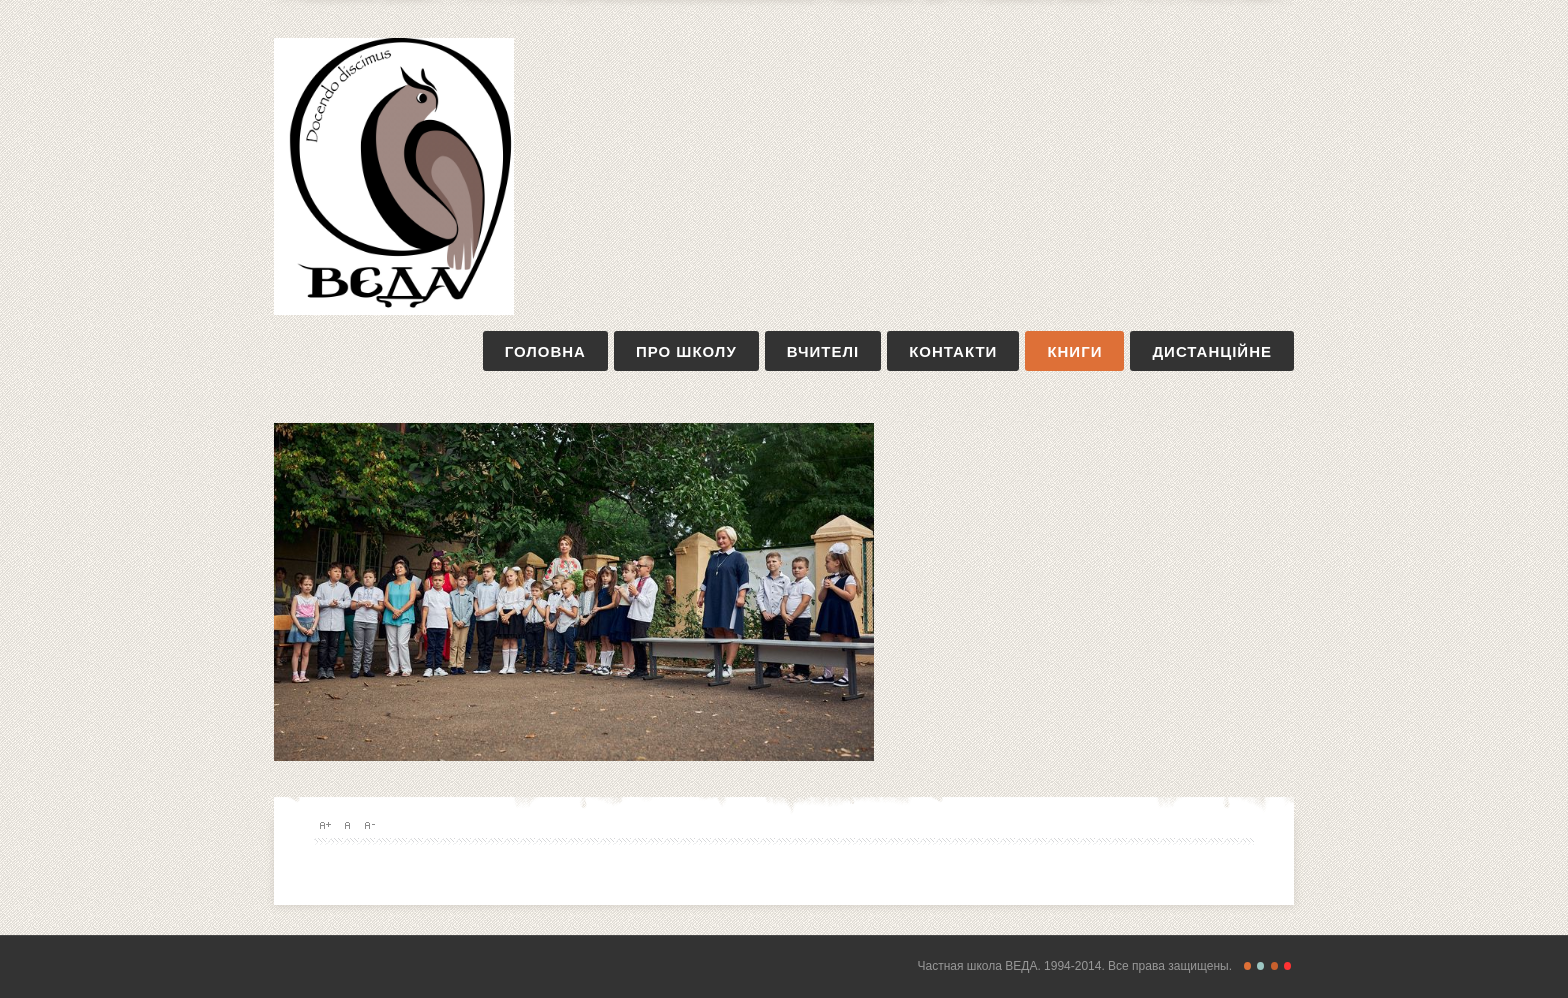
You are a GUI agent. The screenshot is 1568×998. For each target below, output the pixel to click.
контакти (953, 351)
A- (369, 825)
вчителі (823, 351)
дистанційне (1212, 351)
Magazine (1274, 966)
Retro (1260, 966)
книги (1074, 351)
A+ (325, 825)
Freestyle (1247, 966)
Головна (545, 351)
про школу (686, 351)
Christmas (1287, 966)
